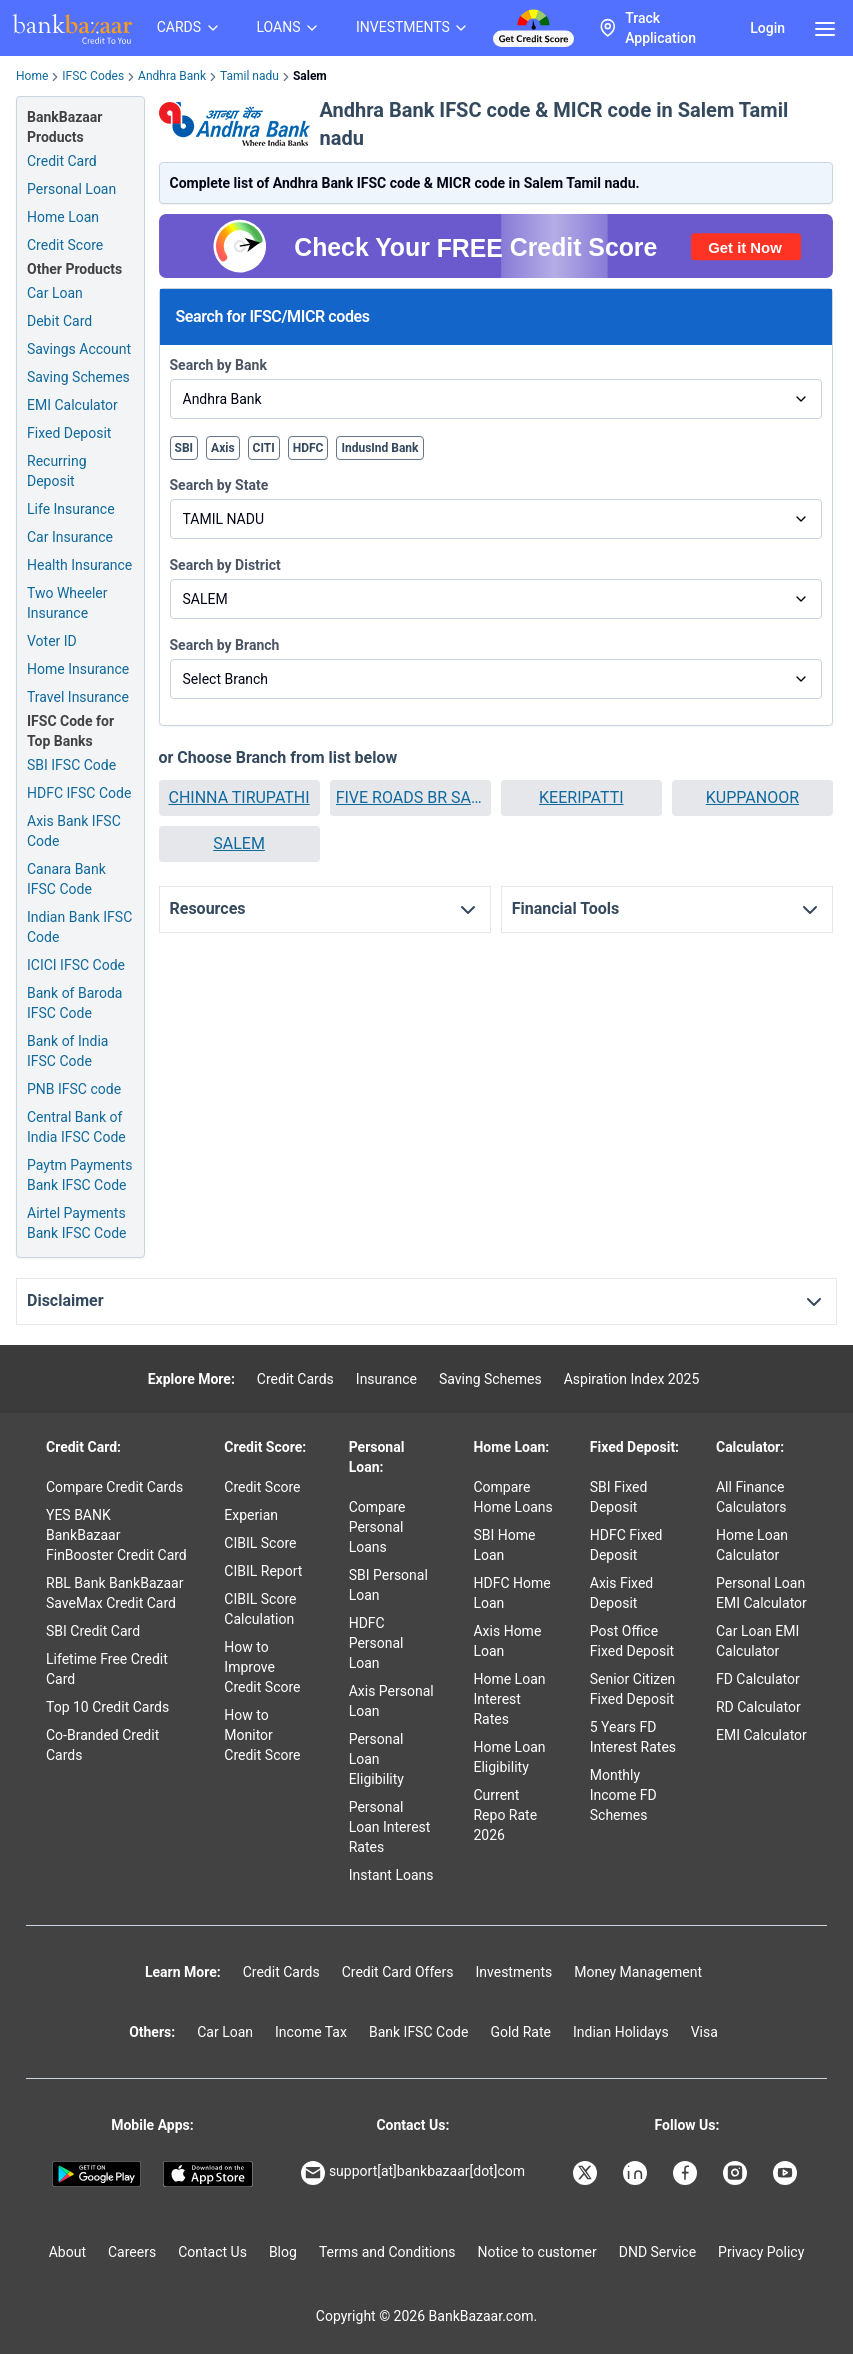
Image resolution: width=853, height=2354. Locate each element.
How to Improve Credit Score (262, 1667)
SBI (184, 448)
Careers (132, 2252)
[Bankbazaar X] (587, 2173)
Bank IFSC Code (419, 2032)
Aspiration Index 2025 (632, 1379)
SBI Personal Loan (388, 1585)
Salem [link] (310, 76)
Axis (223, 448)
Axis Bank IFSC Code (74, 831)
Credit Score (262, 1487)
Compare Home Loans (512, 1497)
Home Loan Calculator (752, 1545)
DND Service (657, 2252)
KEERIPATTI (581, 797)
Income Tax (311, 2032)
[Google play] (96, 2174)
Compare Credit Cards (114, 1487)
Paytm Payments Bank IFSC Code (79, 1175)
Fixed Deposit (69, 433)
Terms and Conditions (387, 2252)
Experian (251, 1515)
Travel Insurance (78, 697)
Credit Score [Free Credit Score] (65, 245)
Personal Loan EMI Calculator (761, 1593)
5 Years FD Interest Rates (633, 1737)
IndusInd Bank (379, 448)
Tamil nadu (249, 76)
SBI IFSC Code (71, 765)
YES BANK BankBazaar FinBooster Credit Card (116, 1535)
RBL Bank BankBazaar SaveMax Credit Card (114, 1593)
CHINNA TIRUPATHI (238, 797)
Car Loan (55, 293)
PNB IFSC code (74, 1089)
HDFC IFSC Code (79, 793)
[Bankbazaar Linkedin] (637, 2173)
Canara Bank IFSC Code (66, 879)
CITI (264, 448)
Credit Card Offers (398, 1972)
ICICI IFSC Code (76, 965)
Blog (283, 2252)
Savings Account (79, 349)
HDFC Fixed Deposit (626, 1545)
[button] (239, 798)
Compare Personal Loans (377, 1527)
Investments (513, 1972)
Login (767, 28)
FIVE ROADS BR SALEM (410, 797)
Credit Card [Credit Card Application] (62, 161)
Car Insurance (70, 537)
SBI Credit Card (93, 1631)
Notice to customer (536, 2252)
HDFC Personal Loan (376, 1643)
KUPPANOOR (752, 797)
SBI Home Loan (504, 1545)
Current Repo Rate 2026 (505, 1815)
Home (32, 76)
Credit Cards (295, 1379)
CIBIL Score (260, 1543)
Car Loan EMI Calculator (757, 1641)
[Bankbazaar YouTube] (787, 2173)
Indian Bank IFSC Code (79, 927)
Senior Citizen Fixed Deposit (633, 1689)
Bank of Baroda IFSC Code (74, 1003)
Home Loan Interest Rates (509, 1699)
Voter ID (52, 641)
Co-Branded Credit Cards (102, 1745)
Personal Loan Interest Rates (390, 1827)
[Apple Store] (207, 2174)
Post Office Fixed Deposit (632, 1641)
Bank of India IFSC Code (67, 1051)
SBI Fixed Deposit (619, 1497)
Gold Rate (520, 2032)
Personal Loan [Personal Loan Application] (71, 189)
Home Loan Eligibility (509, 1757)
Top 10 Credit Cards (107, 1707)
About (67, 2252)
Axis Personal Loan (391, 1701)
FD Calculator (758, 1679)
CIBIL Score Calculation (260, 1609)
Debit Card (59, 321)
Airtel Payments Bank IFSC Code (77, 1223)
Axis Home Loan (507, 1641)
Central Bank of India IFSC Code (76, 1127)
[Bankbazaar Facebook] (687, 2173)
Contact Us (212, 2252)
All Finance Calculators (751, 1497)
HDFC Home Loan (511, 1593)
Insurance (386, 1379)
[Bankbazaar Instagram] (737, 2173)
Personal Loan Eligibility (376, 1759)
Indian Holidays (621, 2032)
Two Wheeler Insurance (67, 603)
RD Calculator (758, 1707)
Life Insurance (71, 509)
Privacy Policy (761, 2252)
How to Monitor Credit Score (262, 1735)
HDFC (308, 448)
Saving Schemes (78, 377)
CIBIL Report (263, 1571)
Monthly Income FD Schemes (623, 1795)
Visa (704, 2032)
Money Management (638, 1972)
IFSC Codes (93, 76)
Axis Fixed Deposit (621, 1593)
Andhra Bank (172, 76)
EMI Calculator (72, 405)
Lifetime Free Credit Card (107, 1669)
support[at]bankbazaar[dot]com (413, 2173)
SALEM (239, 843)
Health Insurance (79, 565)
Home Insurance (78, 669)
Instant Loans (391, 1875)
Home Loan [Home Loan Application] (63, 217)
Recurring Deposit (57, 471)
